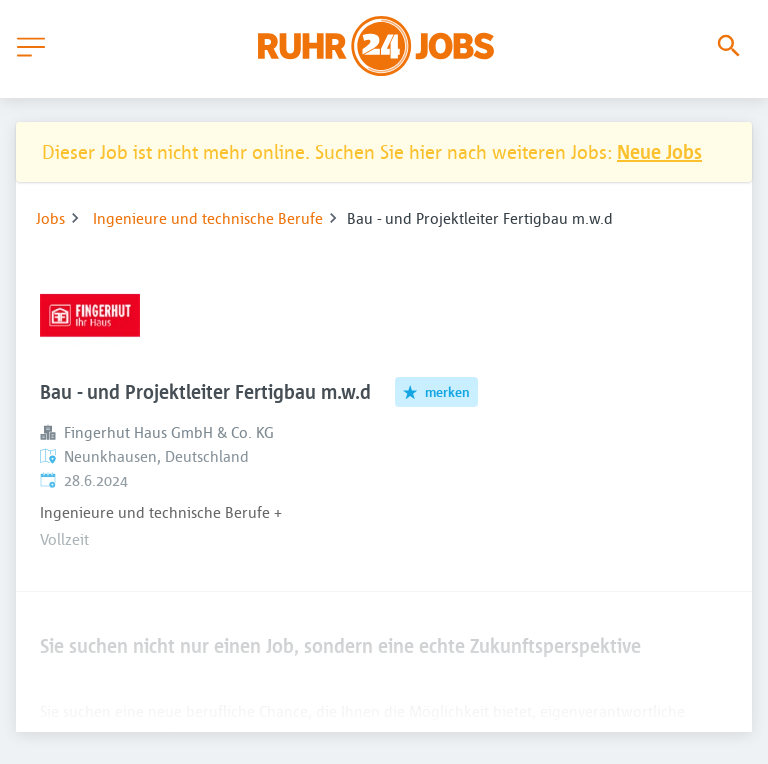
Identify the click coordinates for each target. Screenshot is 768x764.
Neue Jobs (659, 151)
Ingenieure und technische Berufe (208, 218)
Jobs (50, 218)
